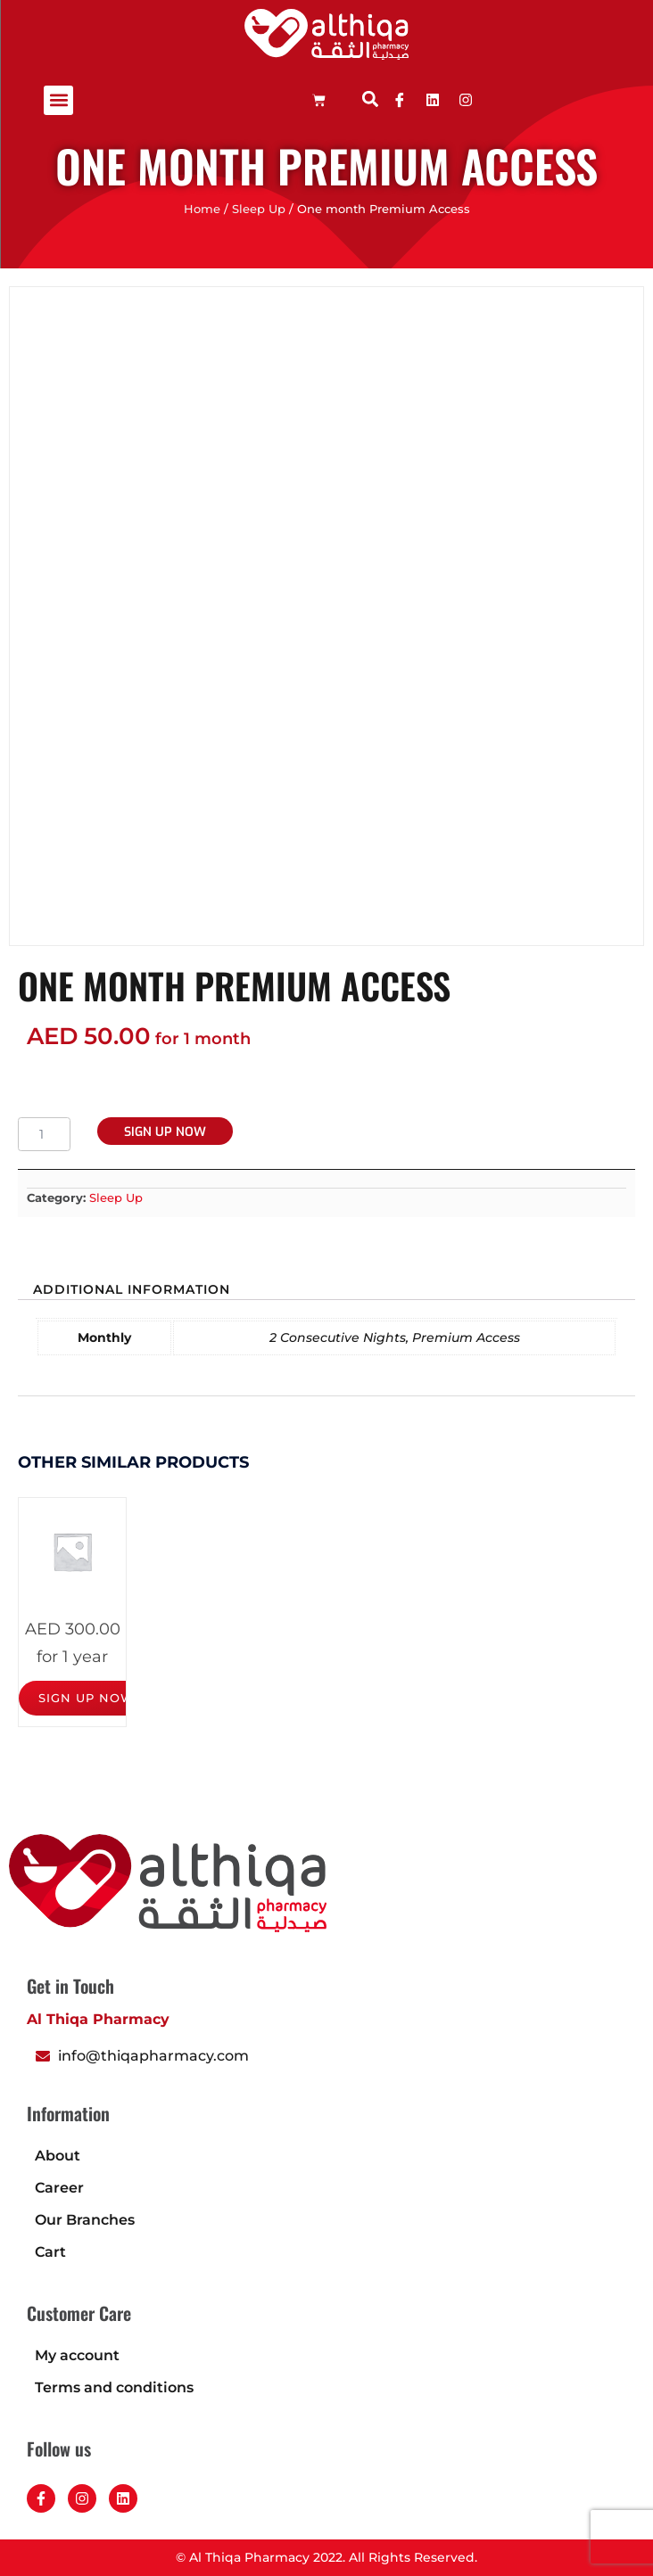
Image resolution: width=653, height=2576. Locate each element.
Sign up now (165, 1131)
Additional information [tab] (131, 1289)
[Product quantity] (44, 1134)
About (57, 2155)
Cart (50, 2251)
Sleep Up (258, 209)
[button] (58, 100)
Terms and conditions (114, 2387)
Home (202, 209)
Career (59, 2187)
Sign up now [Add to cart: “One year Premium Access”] (86, 1698)
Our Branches (85, 2219)
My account (77, 2355)
